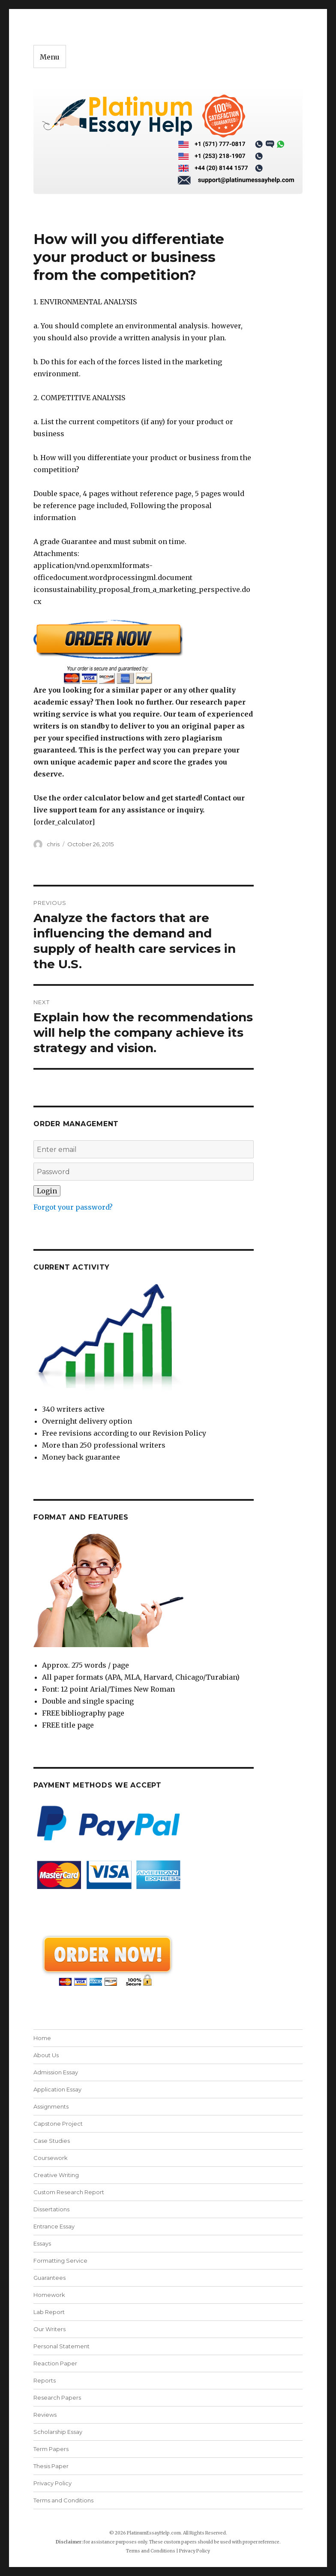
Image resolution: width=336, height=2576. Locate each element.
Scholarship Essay (57, 2431)
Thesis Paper (51, 2466)
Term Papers (51, 2448)
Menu (50, 57)
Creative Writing (56, 2174)
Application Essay (57, 2089)
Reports (44, 2380)
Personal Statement (61, 2346)
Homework (49, 2294)
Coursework (50, 2157)
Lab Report (49, 2311)
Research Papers (57, 2397)
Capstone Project (58, 2123)
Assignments (51, 2106)
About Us (46, 2055)
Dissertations (51, 2209)
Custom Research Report (68, 2192)
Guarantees (49, 2277)
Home (42, 2038)
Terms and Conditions (63, 2500)
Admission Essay (55, 2072)
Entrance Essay (54, 2226)
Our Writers (49, 2329)
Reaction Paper (55, 2363)
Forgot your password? (73, 1207)
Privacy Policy (52, 2483)
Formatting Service (60, 2260)
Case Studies (51, 2140)
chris (53, 844)
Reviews (45, 2414)
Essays (42, 2243)
